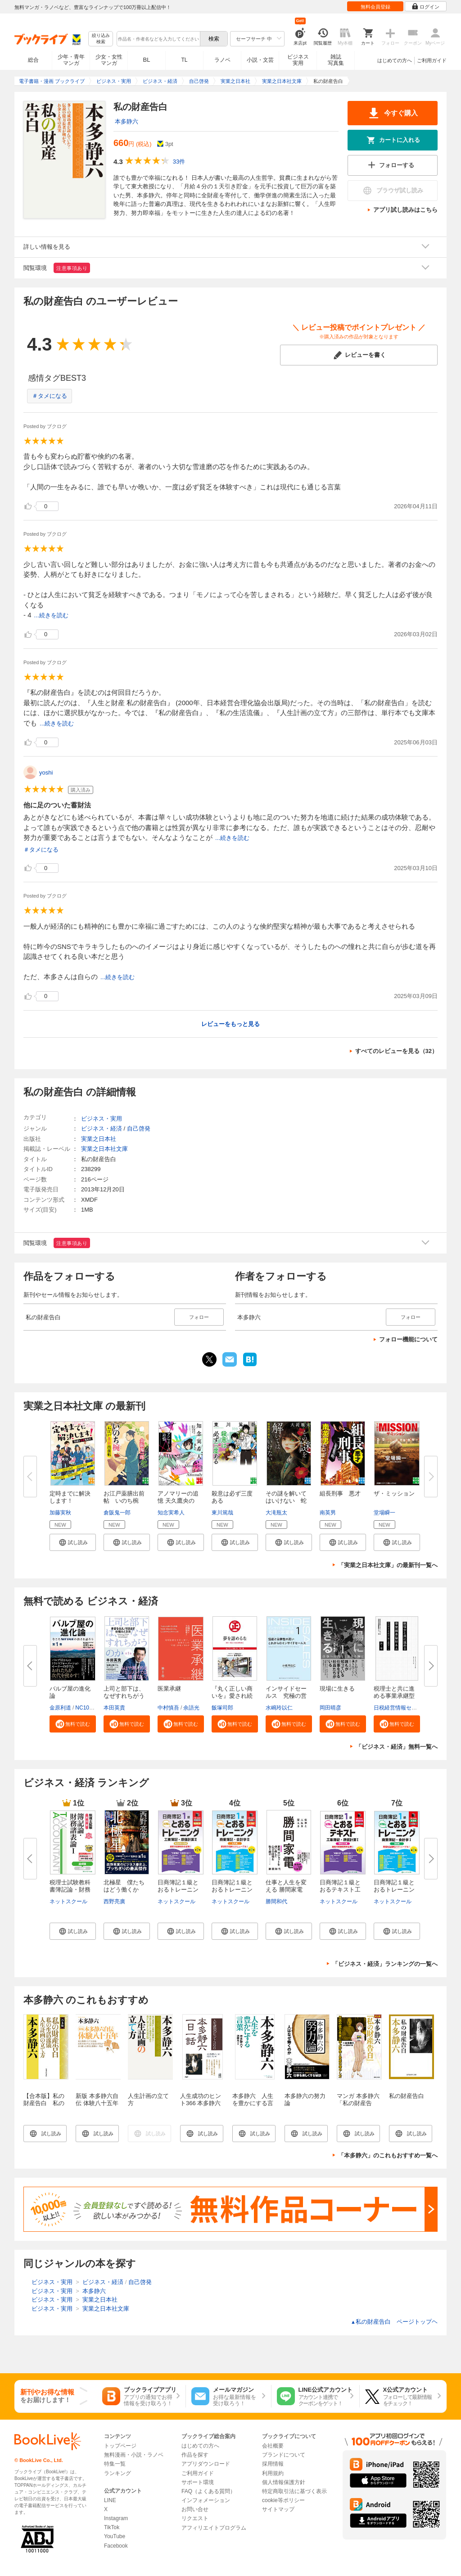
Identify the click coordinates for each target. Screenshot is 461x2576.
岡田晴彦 (330, 1708)
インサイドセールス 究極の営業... (286, 1695)
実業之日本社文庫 (104, 1148)
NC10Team (88, 1708)
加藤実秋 (60, 1512)
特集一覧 (115, 2464)
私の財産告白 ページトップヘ (394, 2321)
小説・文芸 (260, 60)
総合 (33, 60)
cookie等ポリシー (283, 2500)
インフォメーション (205, 2500)
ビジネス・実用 (101, 1118)
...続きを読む (51, 615)
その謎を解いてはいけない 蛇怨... (286, 1500)
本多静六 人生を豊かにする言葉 (252, 2103)
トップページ (120, 2446)
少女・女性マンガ (108, 60)
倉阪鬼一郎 (117, 1512)
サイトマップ (278, 2509)
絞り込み (101, 39)
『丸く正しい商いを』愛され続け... (232, 1695)
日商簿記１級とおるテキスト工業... (340, 1889)
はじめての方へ (394, 60)
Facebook (116, 2546)
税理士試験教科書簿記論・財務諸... (70, 1889)
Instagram (116, 2518)
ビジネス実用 (298, 60)
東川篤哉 (222, 1512)
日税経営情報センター (401, 1708)
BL (146, 59)
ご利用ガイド (432, 60)
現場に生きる (337, 1688)
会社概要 (273, 2446)
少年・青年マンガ (71, 60)
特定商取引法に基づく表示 (294, 2491)
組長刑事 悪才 (340, 1493)
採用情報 (273, 2464)
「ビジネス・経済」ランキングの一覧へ (385, 1963)
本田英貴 (114, 1708)
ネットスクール (68, 1901)
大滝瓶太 (276, 1512)
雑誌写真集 (336, 60)
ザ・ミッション (394, 1493)
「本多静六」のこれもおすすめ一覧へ (388, 2155)
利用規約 (273, 2473)
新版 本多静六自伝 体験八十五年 (97, 2099)
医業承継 (169, 1688)
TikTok (111, 2527)
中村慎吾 (168, 1708)
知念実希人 (171, 1512)
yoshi (46, 772)
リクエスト (194, 2518)
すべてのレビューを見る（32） (396, 1051)
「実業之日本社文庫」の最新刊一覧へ (388, 1565)
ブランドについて (283, 2455)
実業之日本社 (98, 1138)
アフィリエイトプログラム (213, 2528)
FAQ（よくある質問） (208, 2491)
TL (184, 60)
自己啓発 (138, 1128)
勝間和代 (276, 1901)
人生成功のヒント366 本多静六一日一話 (200, 2103)
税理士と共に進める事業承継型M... (394, 1695)
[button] (73, 1542)
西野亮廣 (114, 1901)
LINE (110, 2500)
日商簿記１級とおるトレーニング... (178, 1889)
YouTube (114, 2536)
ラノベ (222, 60)
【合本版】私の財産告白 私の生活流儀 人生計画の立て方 (43, 2107)
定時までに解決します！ (70, 1497)
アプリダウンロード (205, 2464)
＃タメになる (49, 395)
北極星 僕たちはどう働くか (124, 1886)
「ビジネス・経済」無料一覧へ (397, 1746)
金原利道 (60, 1708)
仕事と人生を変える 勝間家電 (286, 1886)
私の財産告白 (406, 2096)
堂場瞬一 (384, 1512)
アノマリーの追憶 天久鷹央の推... (178, 1500)
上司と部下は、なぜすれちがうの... (124, 1695)
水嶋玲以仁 (279, 1708)
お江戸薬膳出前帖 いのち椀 (124, 1497)
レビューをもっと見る (230, 1024)
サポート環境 (197, 2482)
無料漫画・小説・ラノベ (133, 2455)
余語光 (191, 1708)
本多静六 (126, 121)
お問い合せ (194, 2509)
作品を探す (194, 2455)
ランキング (117, 2473)
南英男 (328, 1512)
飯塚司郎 (222, 1708)
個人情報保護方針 (283, 2482)
